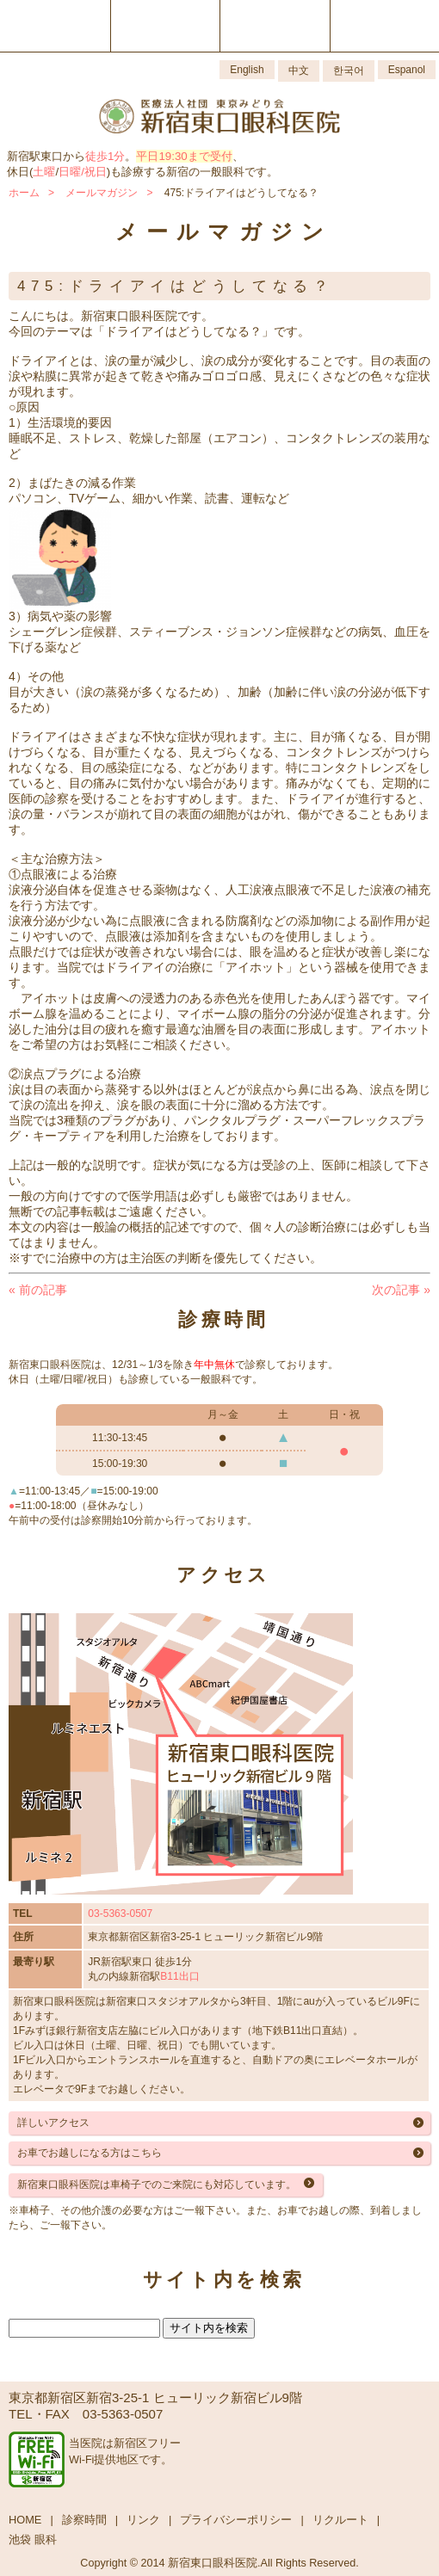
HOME (25, 2519)
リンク (143, 2519)
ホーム (24, 193)
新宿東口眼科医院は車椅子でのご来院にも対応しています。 (156, 2185)
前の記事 (38, 1290)
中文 (298, 71)
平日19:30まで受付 (184, 156)
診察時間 (84, 2519)
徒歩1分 (105, 156)
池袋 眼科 (33, 2539)
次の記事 (401, 1290)
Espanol (406, 70)
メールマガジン (101, 193)
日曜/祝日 (83, 171)
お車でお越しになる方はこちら (89, 2153)
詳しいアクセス (53, 2123)
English (246, 70)
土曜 (44, 171)
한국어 (348, 71)
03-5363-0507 (120, 1913)
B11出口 (179, 1976)
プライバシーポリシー (236, 2519)
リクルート (340, 2519)
